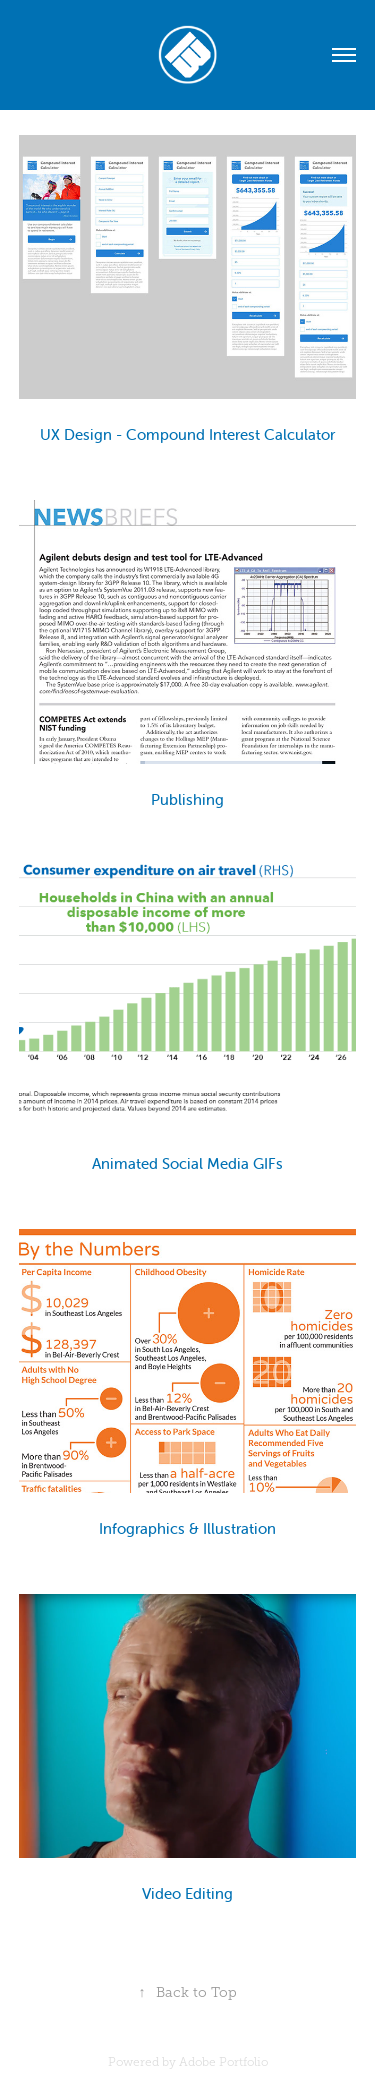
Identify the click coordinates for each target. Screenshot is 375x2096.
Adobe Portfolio (223, 2062)
